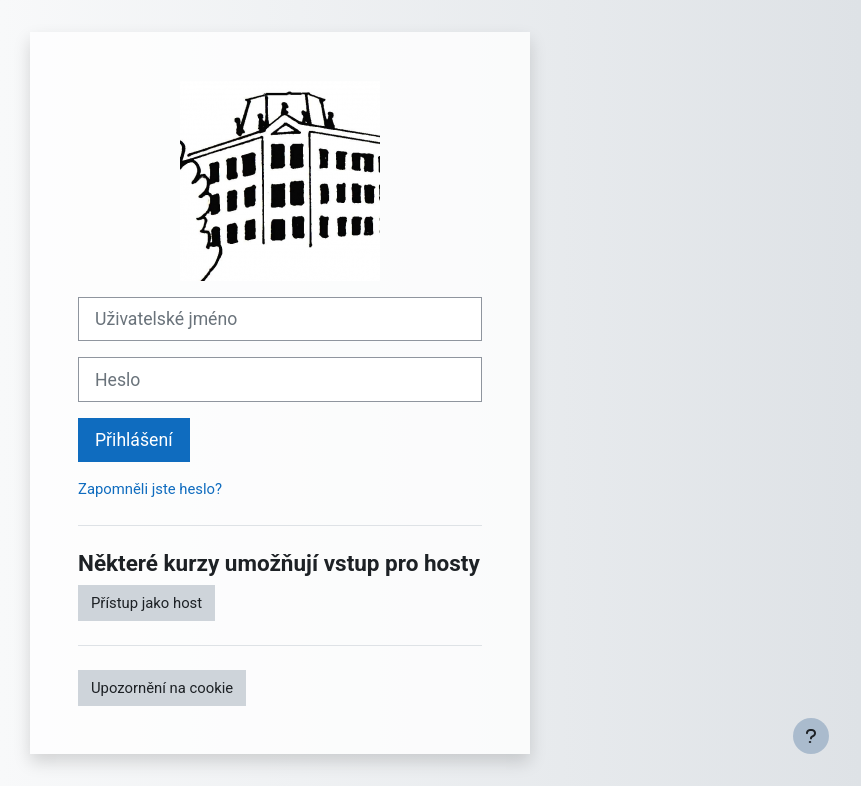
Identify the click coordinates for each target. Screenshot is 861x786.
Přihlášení (134, 440)
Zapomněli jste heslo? (150, 489)
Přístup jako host (146, 603)
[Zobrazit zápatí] (811, 736)
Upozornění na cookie (162, 688)
